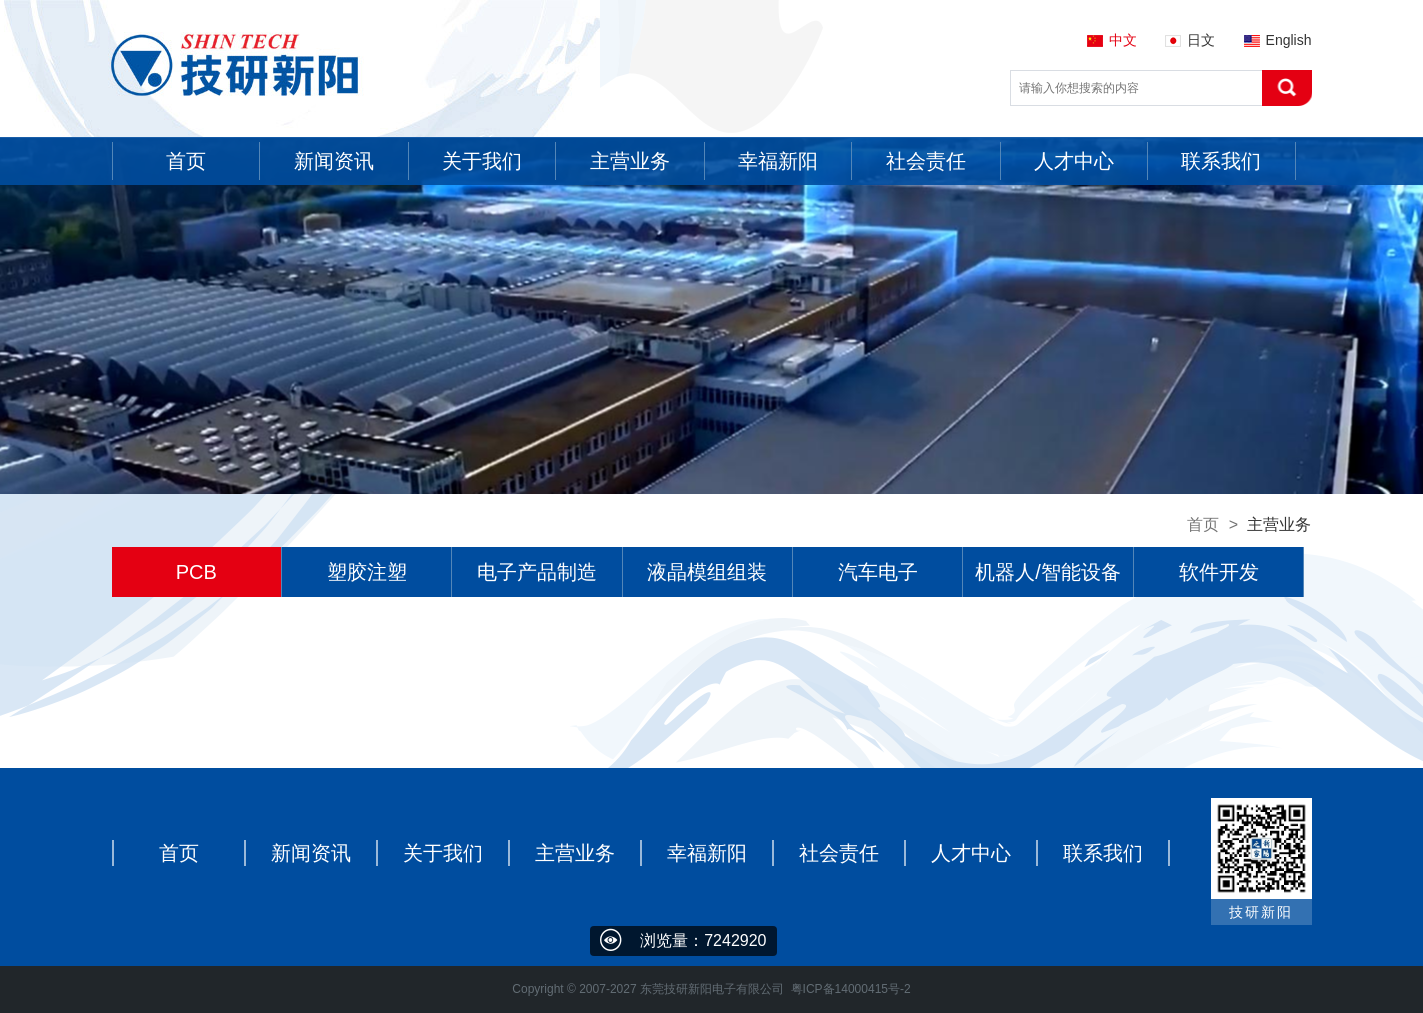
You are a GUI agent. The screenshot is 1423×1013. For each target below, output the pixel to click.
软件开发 (1219, 572)
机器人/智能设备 (1048, 572)
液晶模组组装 (707, 572)
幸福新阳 (707, 853)
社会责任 (839, 853)
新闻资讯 (311, 853)
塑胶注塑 (367, 572)
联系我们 (1103, 853)
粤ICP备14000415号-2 (851, 989)
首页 (1203, 524)
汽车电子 (878, 572)
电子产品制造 (537, 572)
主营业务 (575, 853)
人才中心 (971, 853)
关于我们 (443, 853)
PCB (196, 572)
